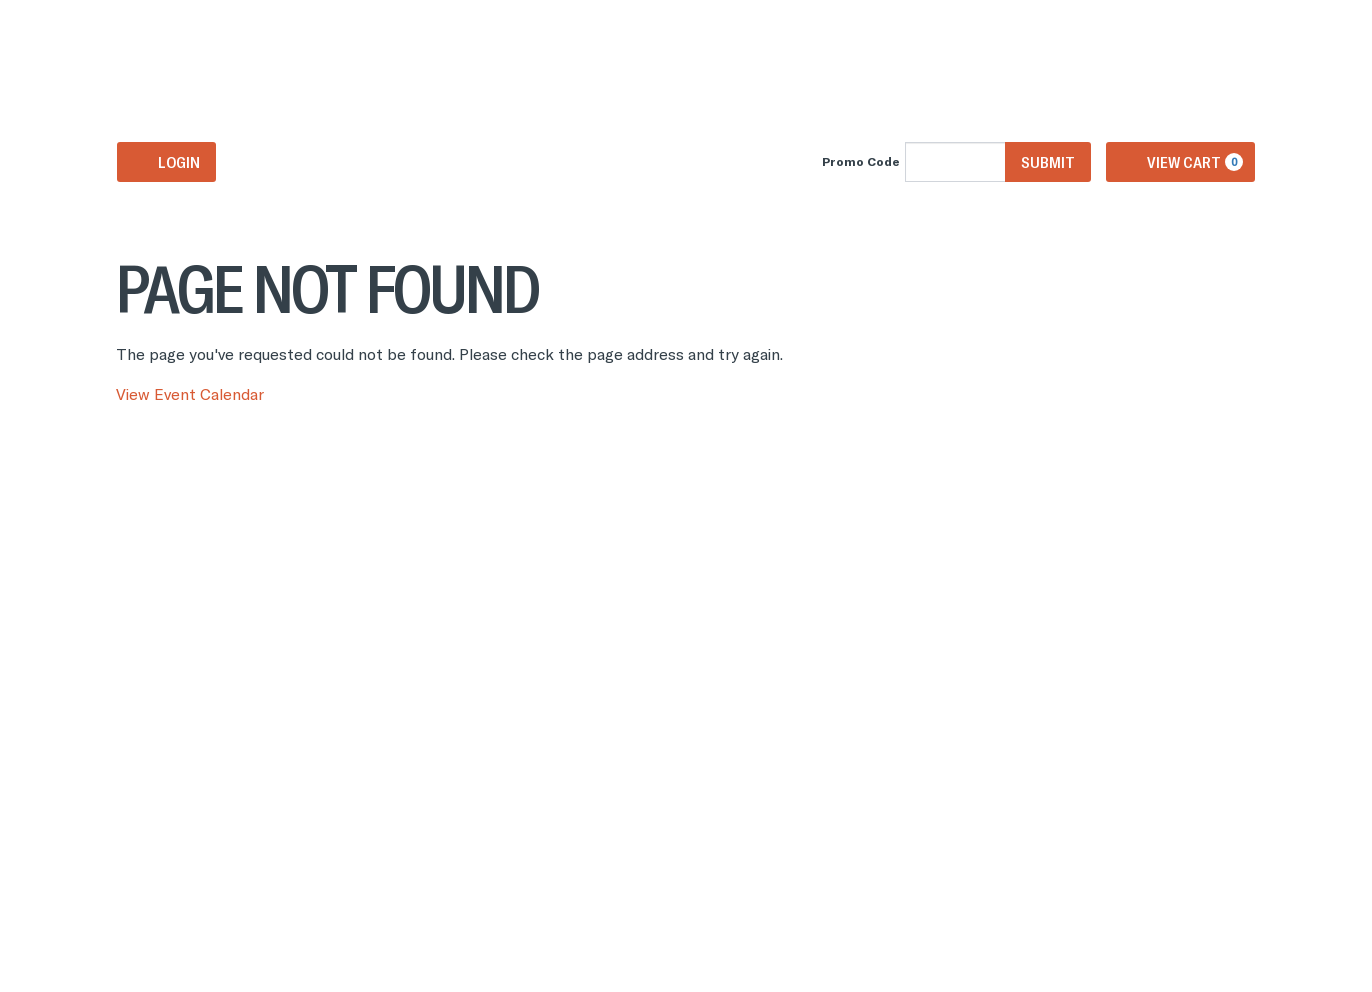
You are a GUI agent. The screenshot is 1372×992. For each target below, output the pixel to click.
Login (166, 162)
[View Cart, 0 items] (1180, 162)
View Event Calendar (190, 394)
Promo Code (861, 162)
